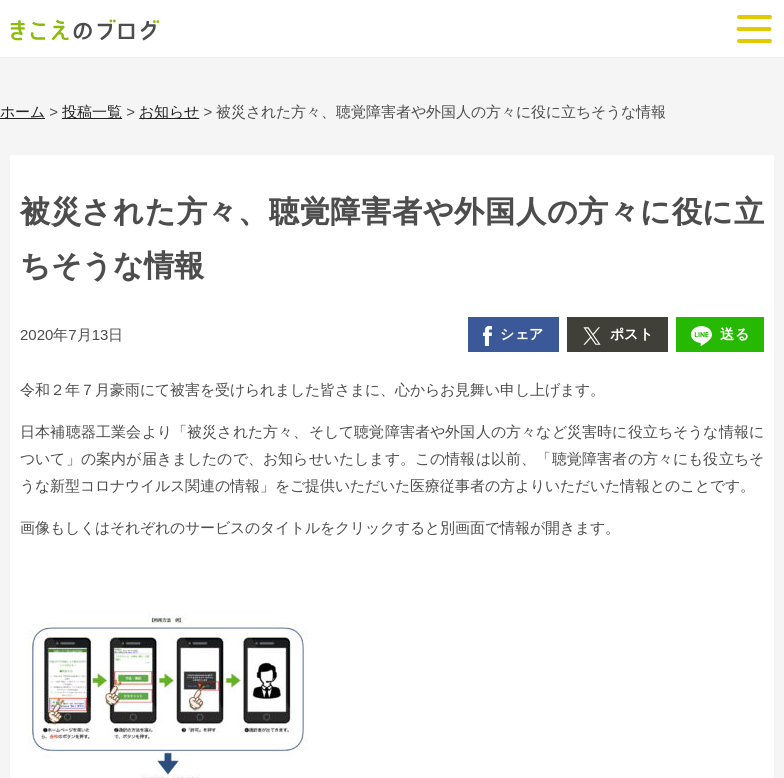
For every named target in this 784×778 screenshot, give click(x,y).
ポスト (618, 336)
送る (720, 336)
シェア (513, 336)
